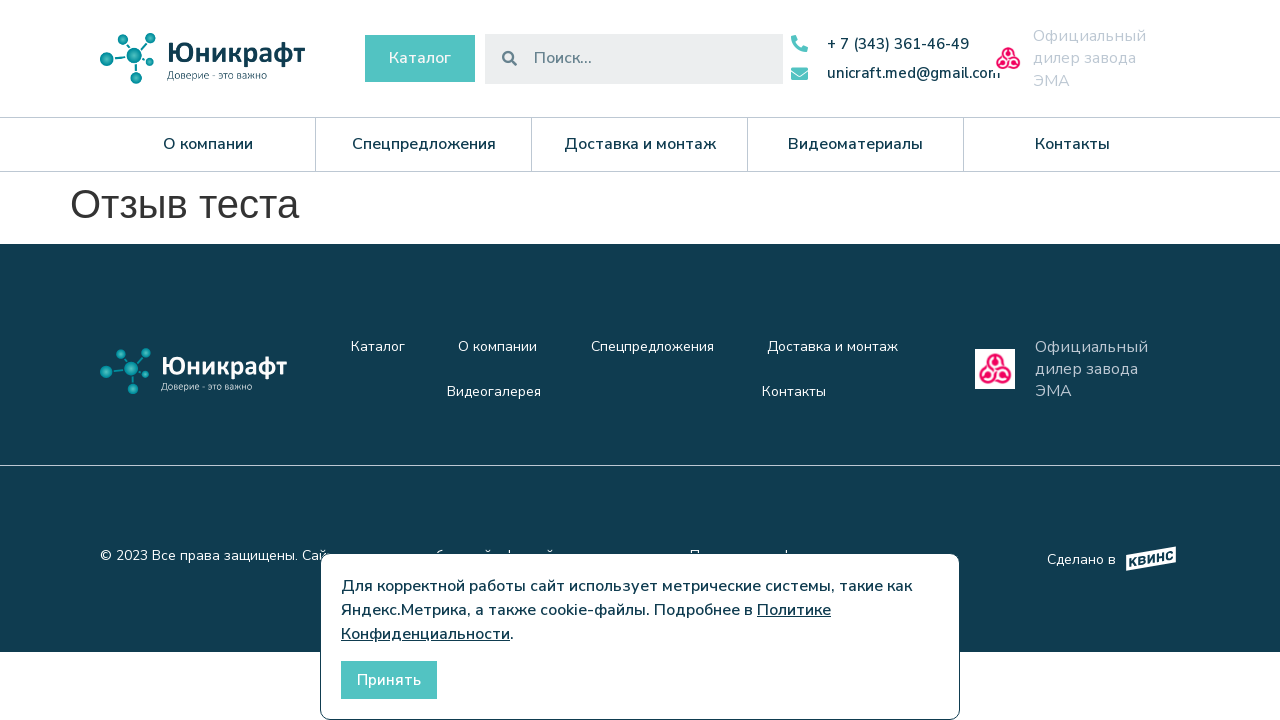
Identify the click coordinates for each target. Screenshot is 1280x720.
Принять (389, 680)
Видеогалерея (494, 391)
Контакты (794, 391)
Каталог (378, 346)
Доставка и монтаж (832, 346)
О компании (497, 346)
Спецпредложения (652, 346)
